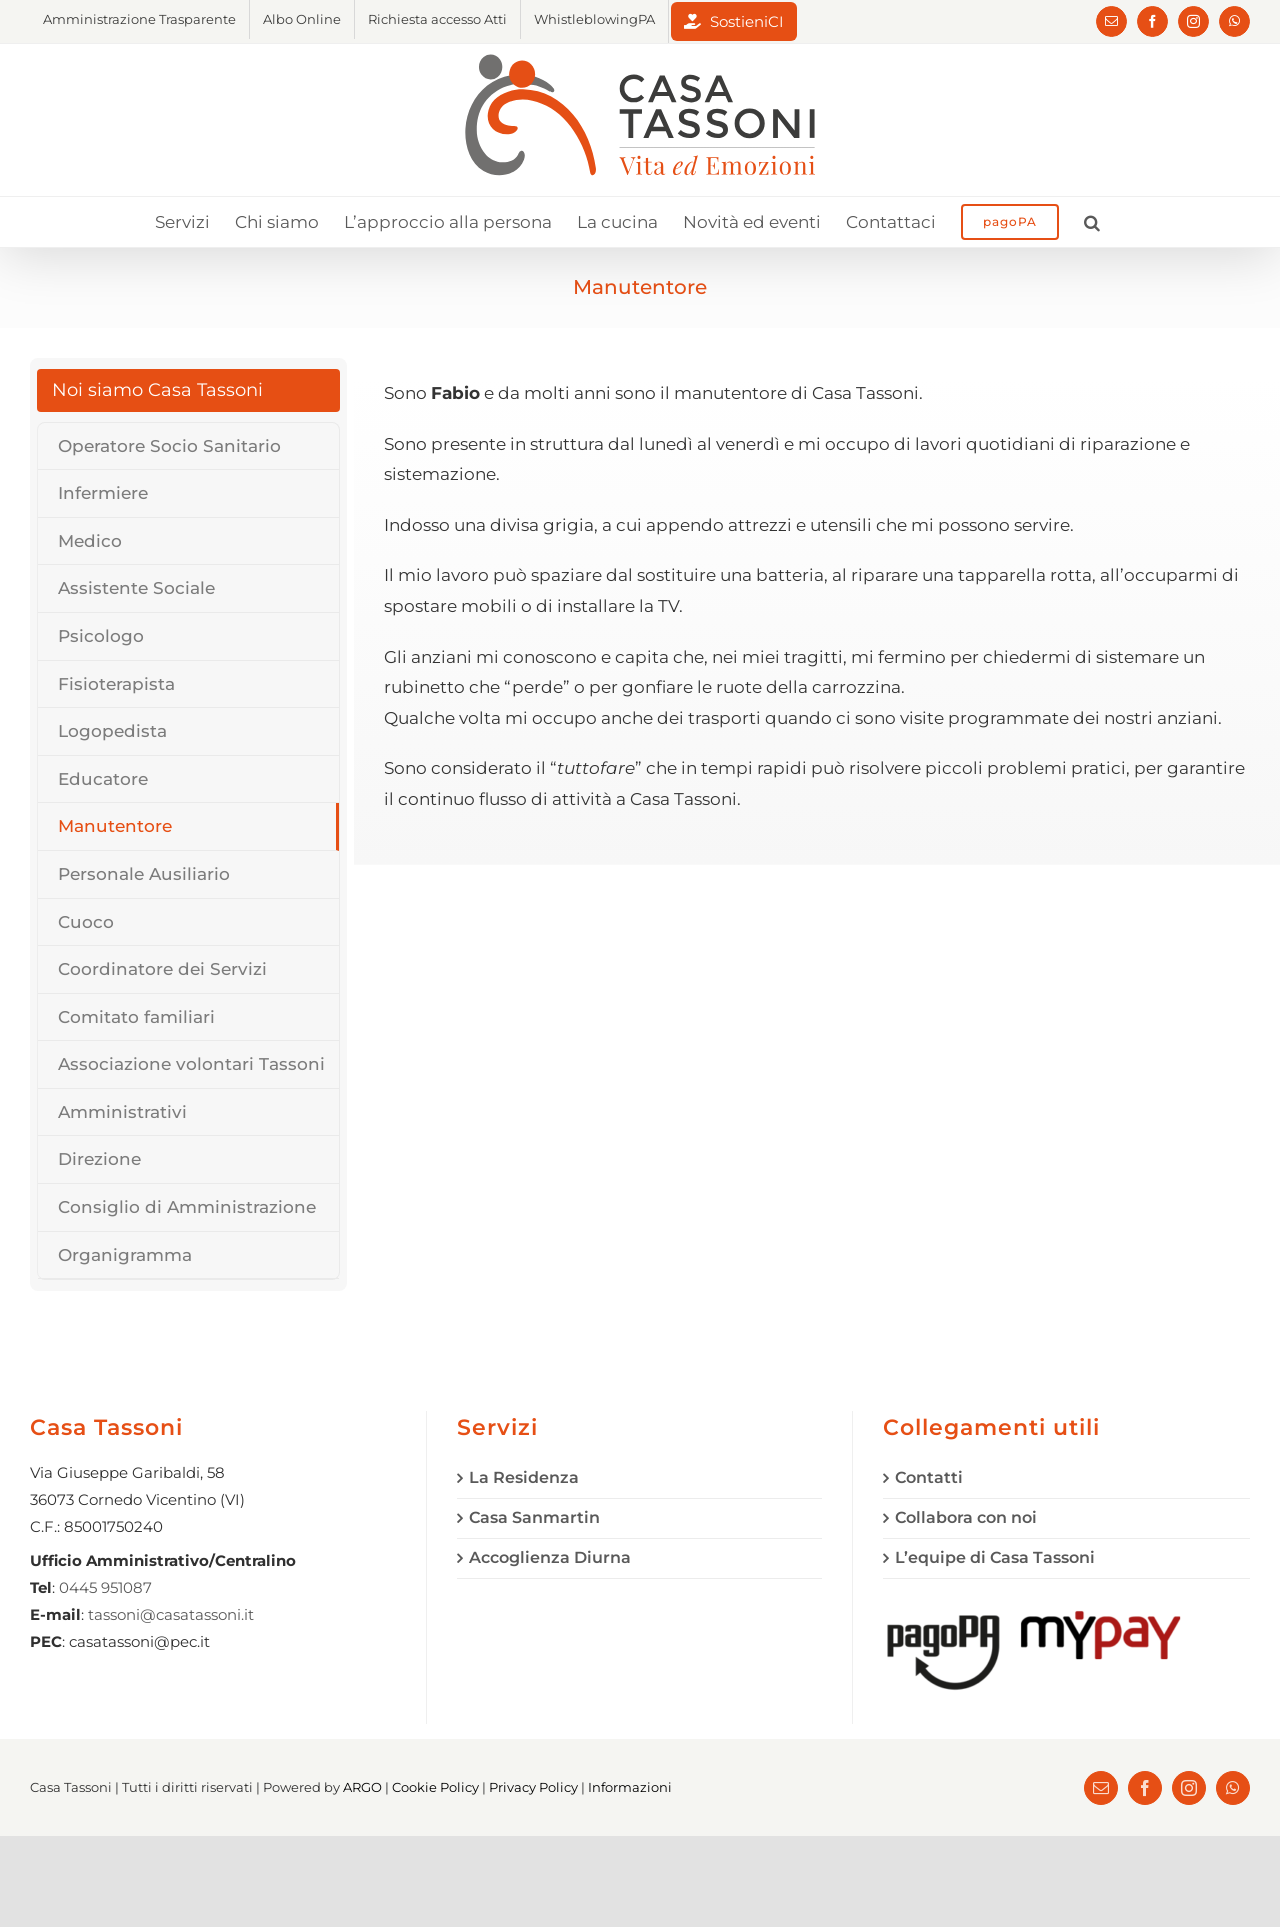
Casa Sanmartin (534, 1517)
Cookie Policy (435, 1787)
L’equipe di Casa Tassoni (995, 1557)
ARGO (362, 1787)
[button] (1092, 222)
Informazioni (630, 1787)
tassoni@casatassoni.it (171, 1614)
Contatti (929, 1477)
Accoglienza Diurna (550, 1557)
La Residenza (524, 1477)
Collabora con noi (966, 1517)
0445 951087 (105, 1587)
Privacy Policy (533, 1787)
